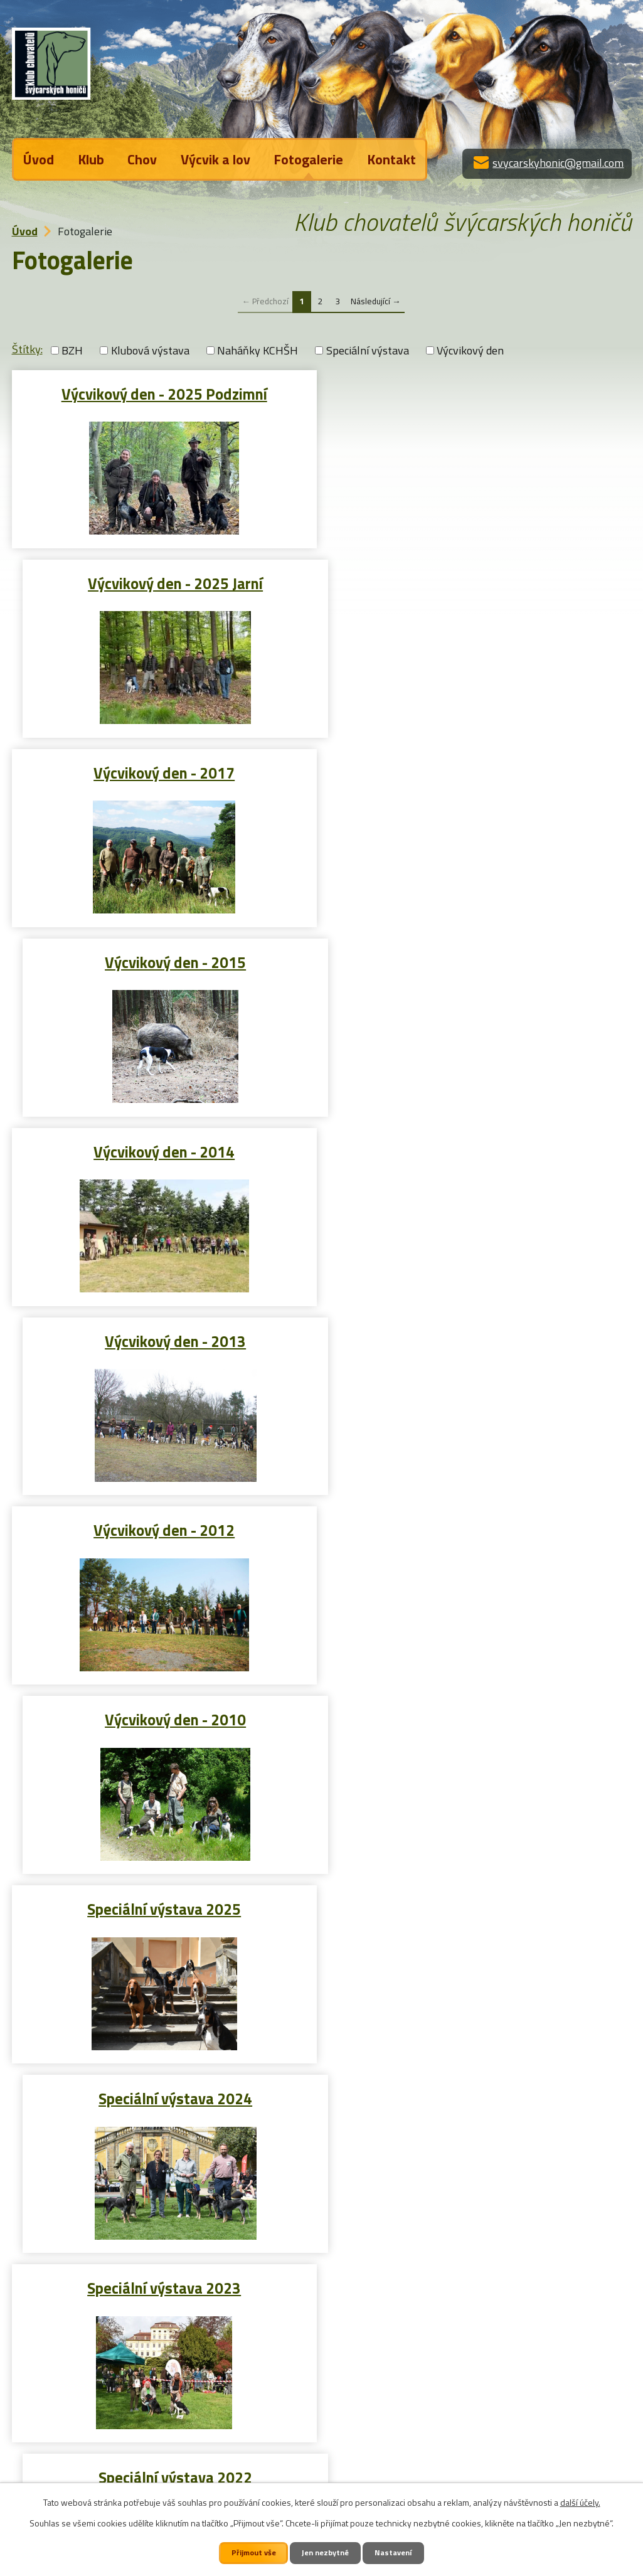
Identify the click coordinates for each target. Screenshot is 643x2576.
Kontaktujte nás (78, 2480)
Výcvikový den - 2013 (479, 771)
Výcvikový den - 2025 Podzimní (164, 392)
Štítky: (27, 349)
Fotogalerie (308, 159)
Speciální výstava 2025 (164, 1150)
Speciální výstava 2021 (164, 1529)
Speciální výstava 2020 (479, 1529)
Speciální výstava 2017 (164, 1908)
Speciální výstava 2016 (479, 1908)
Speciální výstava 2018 (479, 1718)
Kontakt (391, 159)
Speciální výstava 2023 (164, 1340)
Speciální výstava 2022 (479, 1340)
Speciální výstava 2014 (479, 2097)
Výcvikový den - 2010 (479, 961)
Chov (142, 159)
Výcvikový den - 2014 (164, 771)
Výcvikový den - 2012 (164, 961)
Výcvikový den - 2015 (479, 582)
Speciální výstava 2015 (164, 2097)
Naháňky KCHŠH (257, 350)
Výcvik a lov (215, 159)
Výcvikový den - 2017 (164, 582)
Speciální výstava (367, 350)
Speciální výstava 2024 (479, 1150)
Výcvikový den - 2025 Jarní (479, 392)
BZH (72, 350)
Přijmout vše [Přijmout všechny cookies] (253, 2552)
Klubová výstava (150, 350)
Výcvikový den (470, 350)
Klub (91, 159)
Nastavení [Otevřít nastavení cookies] (394, 2552)
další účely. (580, 2502)
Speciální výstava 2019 (164, 1718)
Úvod (38, 159)
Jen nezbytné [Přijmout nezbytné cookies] (326, 2552)
